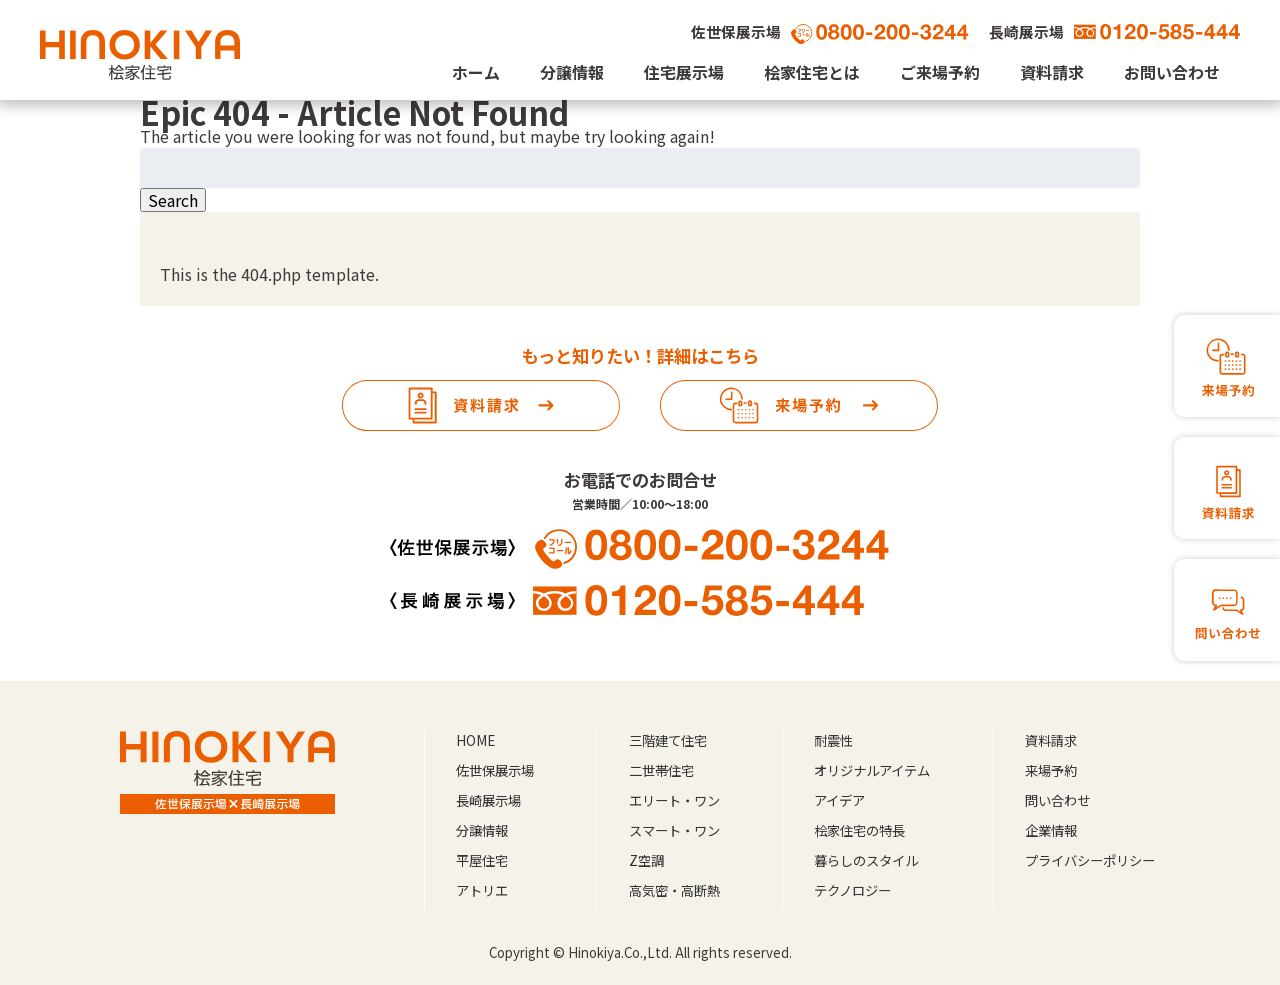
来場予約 (1051, 770)
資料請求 (1052, 72)
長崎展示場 (488, 800)
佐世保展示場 (495, 770)
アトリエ (482, 890)
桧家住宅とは (812, 72)
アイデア (839, 800)
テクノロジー (852, 890)
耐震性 (833, 740)
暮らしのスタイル (866, 860)
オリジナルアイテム (872, 770)
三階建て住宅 (668, 740)
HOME (475, 740)
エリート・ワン (674, 800)
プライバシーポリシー (1090, 860)
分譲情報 (572, 72)
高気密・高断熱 (674, 890)
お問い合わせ (1172, 72)
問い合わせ (1057, 800)
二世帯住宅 (661, 770)
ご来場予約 (940, 72)
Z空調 (646, 860)
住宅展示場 (684, 72)
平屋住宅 (482, 860)
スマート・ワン (674, 830)
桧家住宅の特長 (859, 830)
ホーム (476, 72)
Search (173, 200)
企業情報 (1051, 830)
